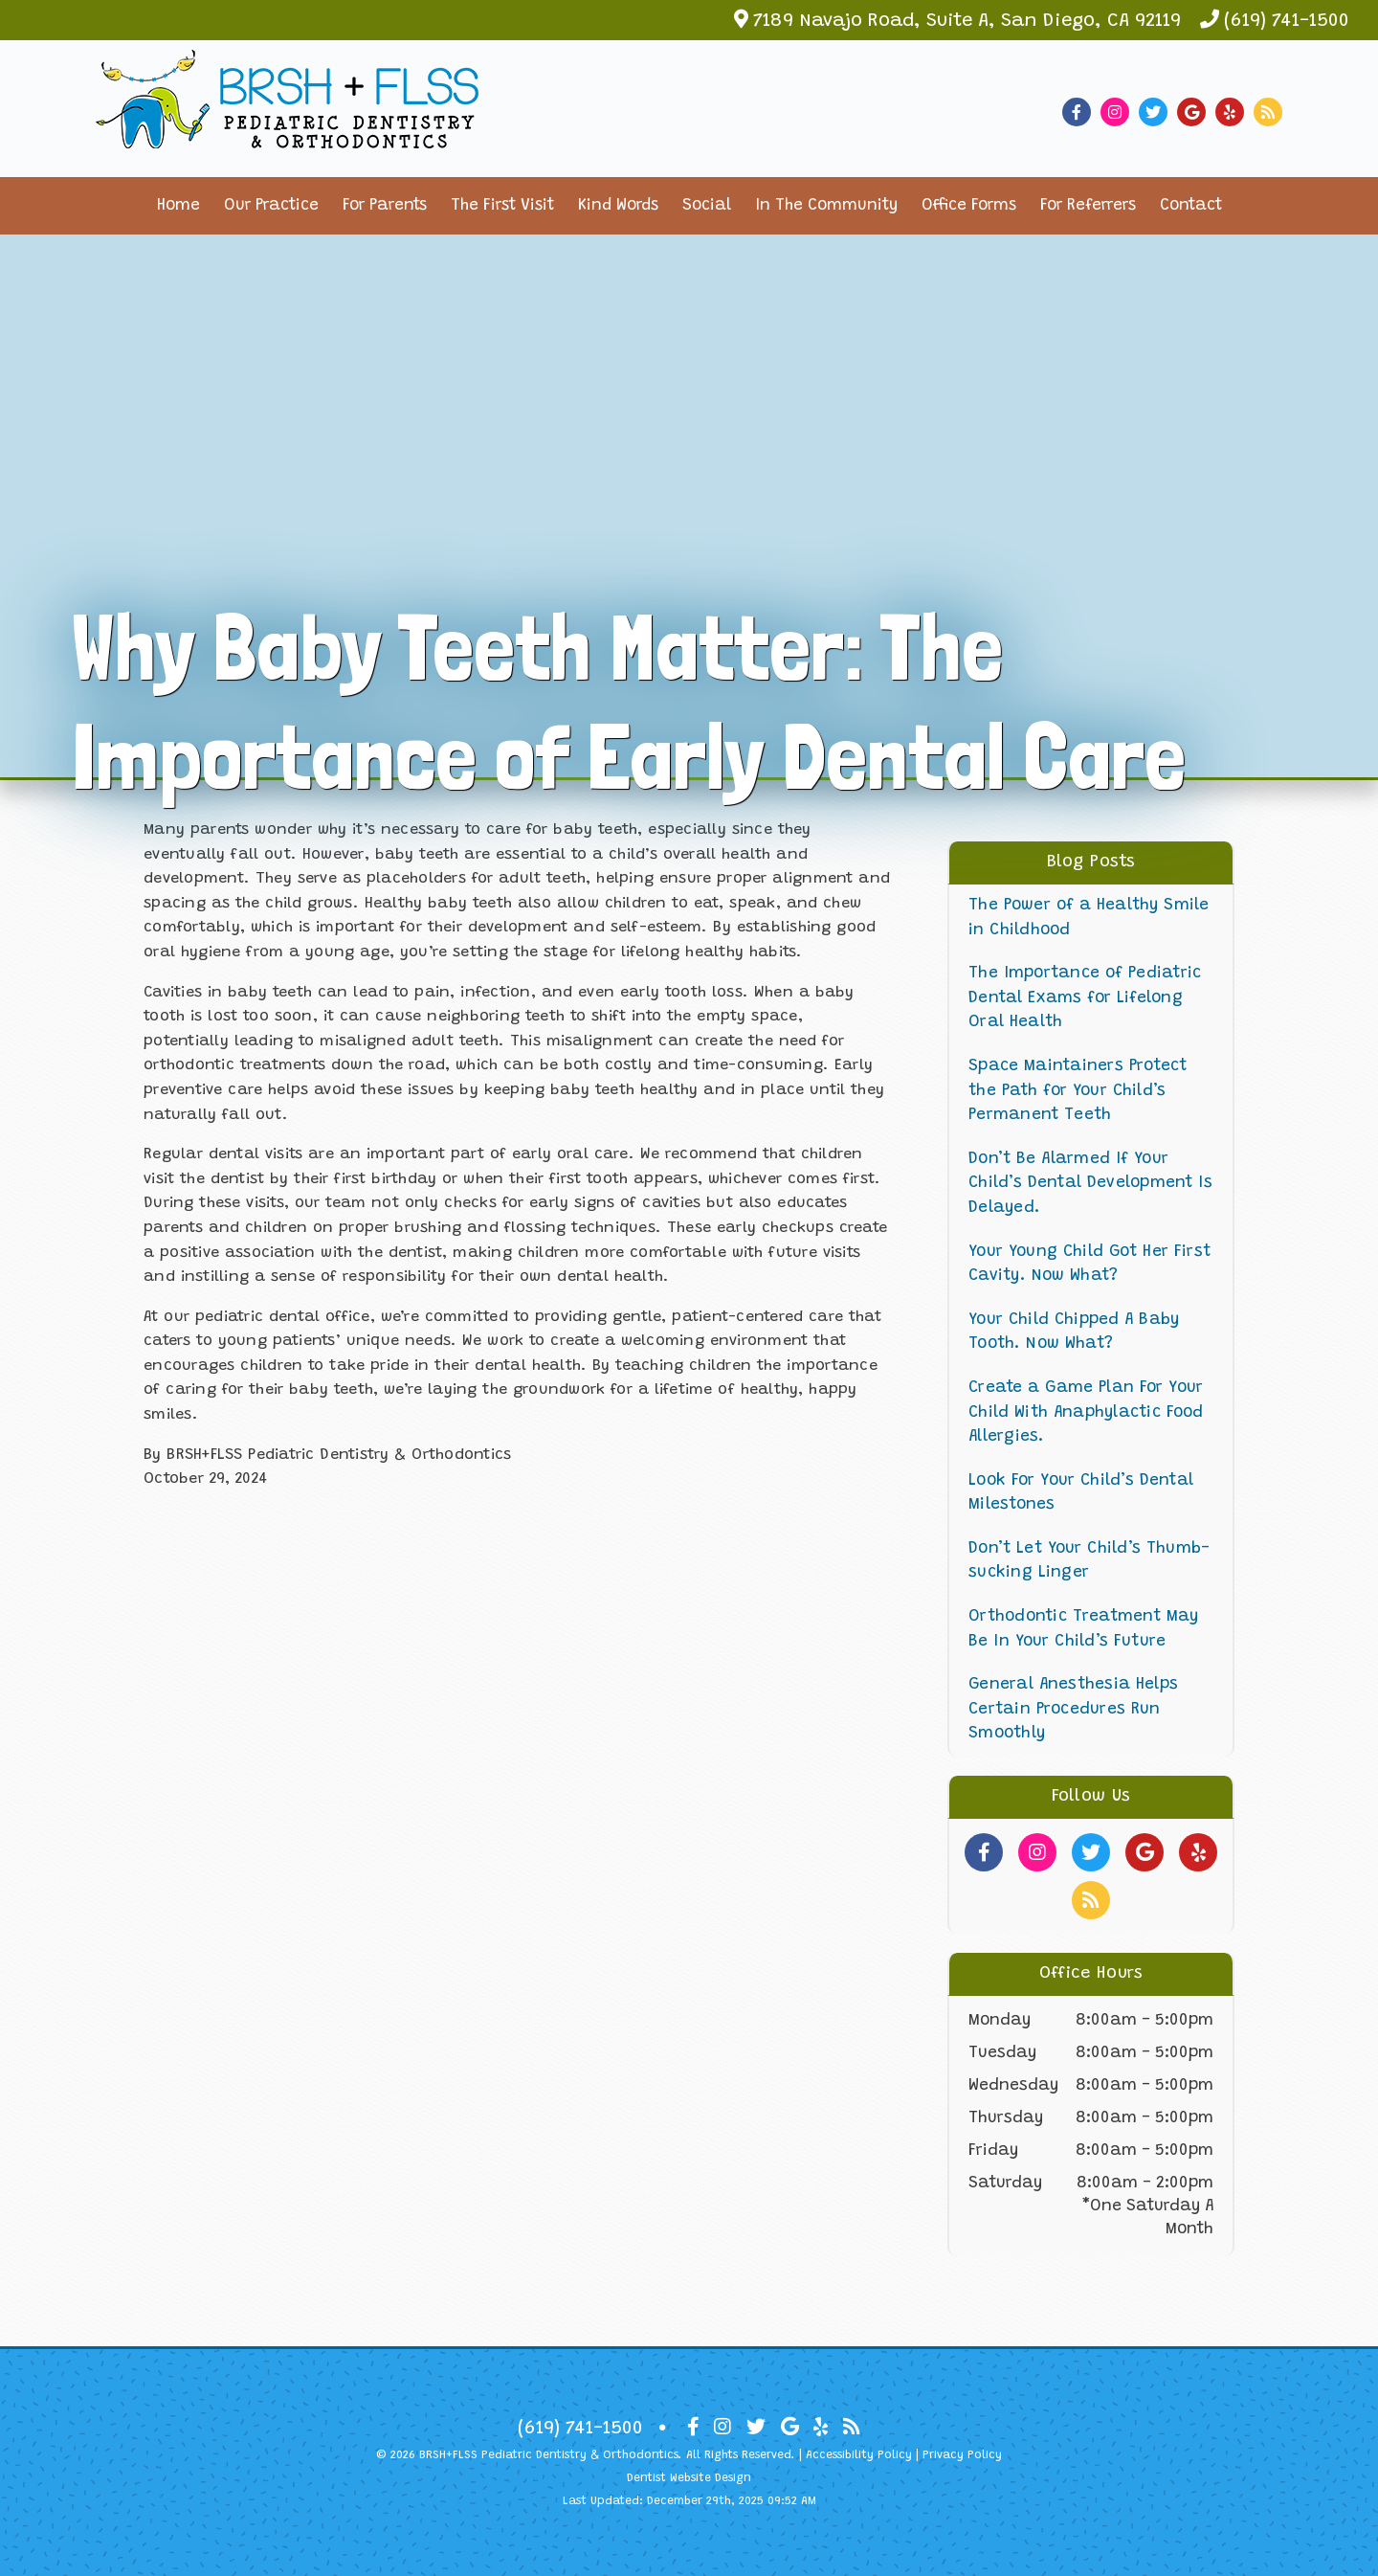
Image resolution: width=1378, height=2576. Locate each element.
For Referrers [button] (1088, 205)
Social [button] (706, 205)
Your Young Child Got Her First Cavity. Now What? (1089, 1265)
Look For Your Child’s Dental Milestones (1080, 1493)
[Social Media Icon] (693, 2427)
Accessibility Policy (859, 2455)
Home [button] (178, 205)
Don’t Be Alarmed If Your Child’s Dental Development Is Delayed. (1090, 1184)
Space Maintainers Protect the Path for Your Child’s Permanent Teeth (1077, 1091)
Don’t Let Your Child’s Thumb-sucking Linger (1089, 1561)
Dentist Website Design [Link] (689, 2478)
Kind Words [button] (618, 205)
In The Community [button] (826, 205)
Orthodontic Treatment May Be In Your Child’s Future (1083, 1629)
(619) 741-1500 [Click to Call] (580, 2428)
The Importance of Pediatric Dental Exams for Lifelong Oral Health (1084, 998)
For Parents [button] (385, 205)
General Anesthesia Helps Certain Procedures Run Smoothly (1073, 1709)
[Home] (287, 133)
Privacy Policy (962, 2455)
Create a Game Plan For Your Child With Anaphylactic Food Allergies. (1086, 1412)
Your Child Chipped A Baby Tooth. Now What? (1073, 1333)
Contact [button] (1191, 205)
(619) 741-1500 (1286, 21)
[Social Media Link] (1081, 112)
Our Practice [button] (271, 205)
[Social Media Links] (984, 1852)
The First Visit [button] (502, 205)
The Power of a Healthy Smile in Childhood (1089, 918)
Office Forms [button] (969, 205)
